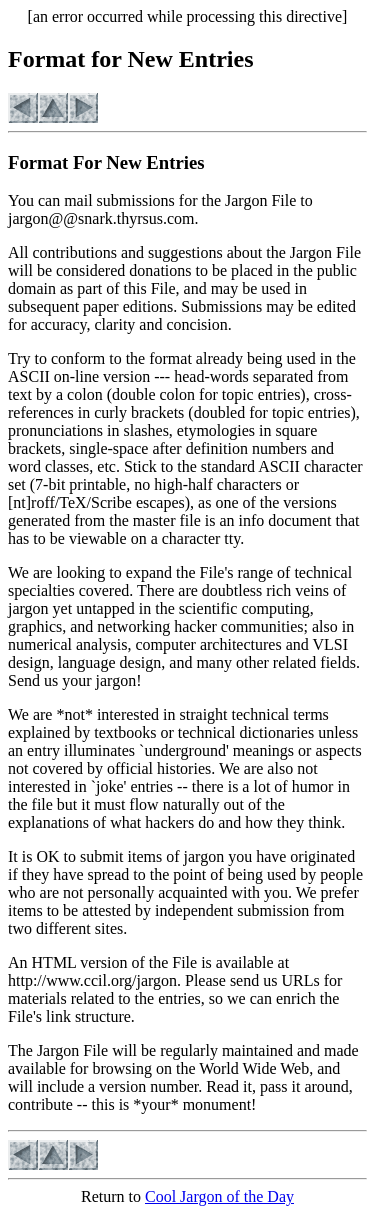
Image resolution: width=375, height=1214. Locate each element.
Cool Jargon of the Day (219, 1196)
